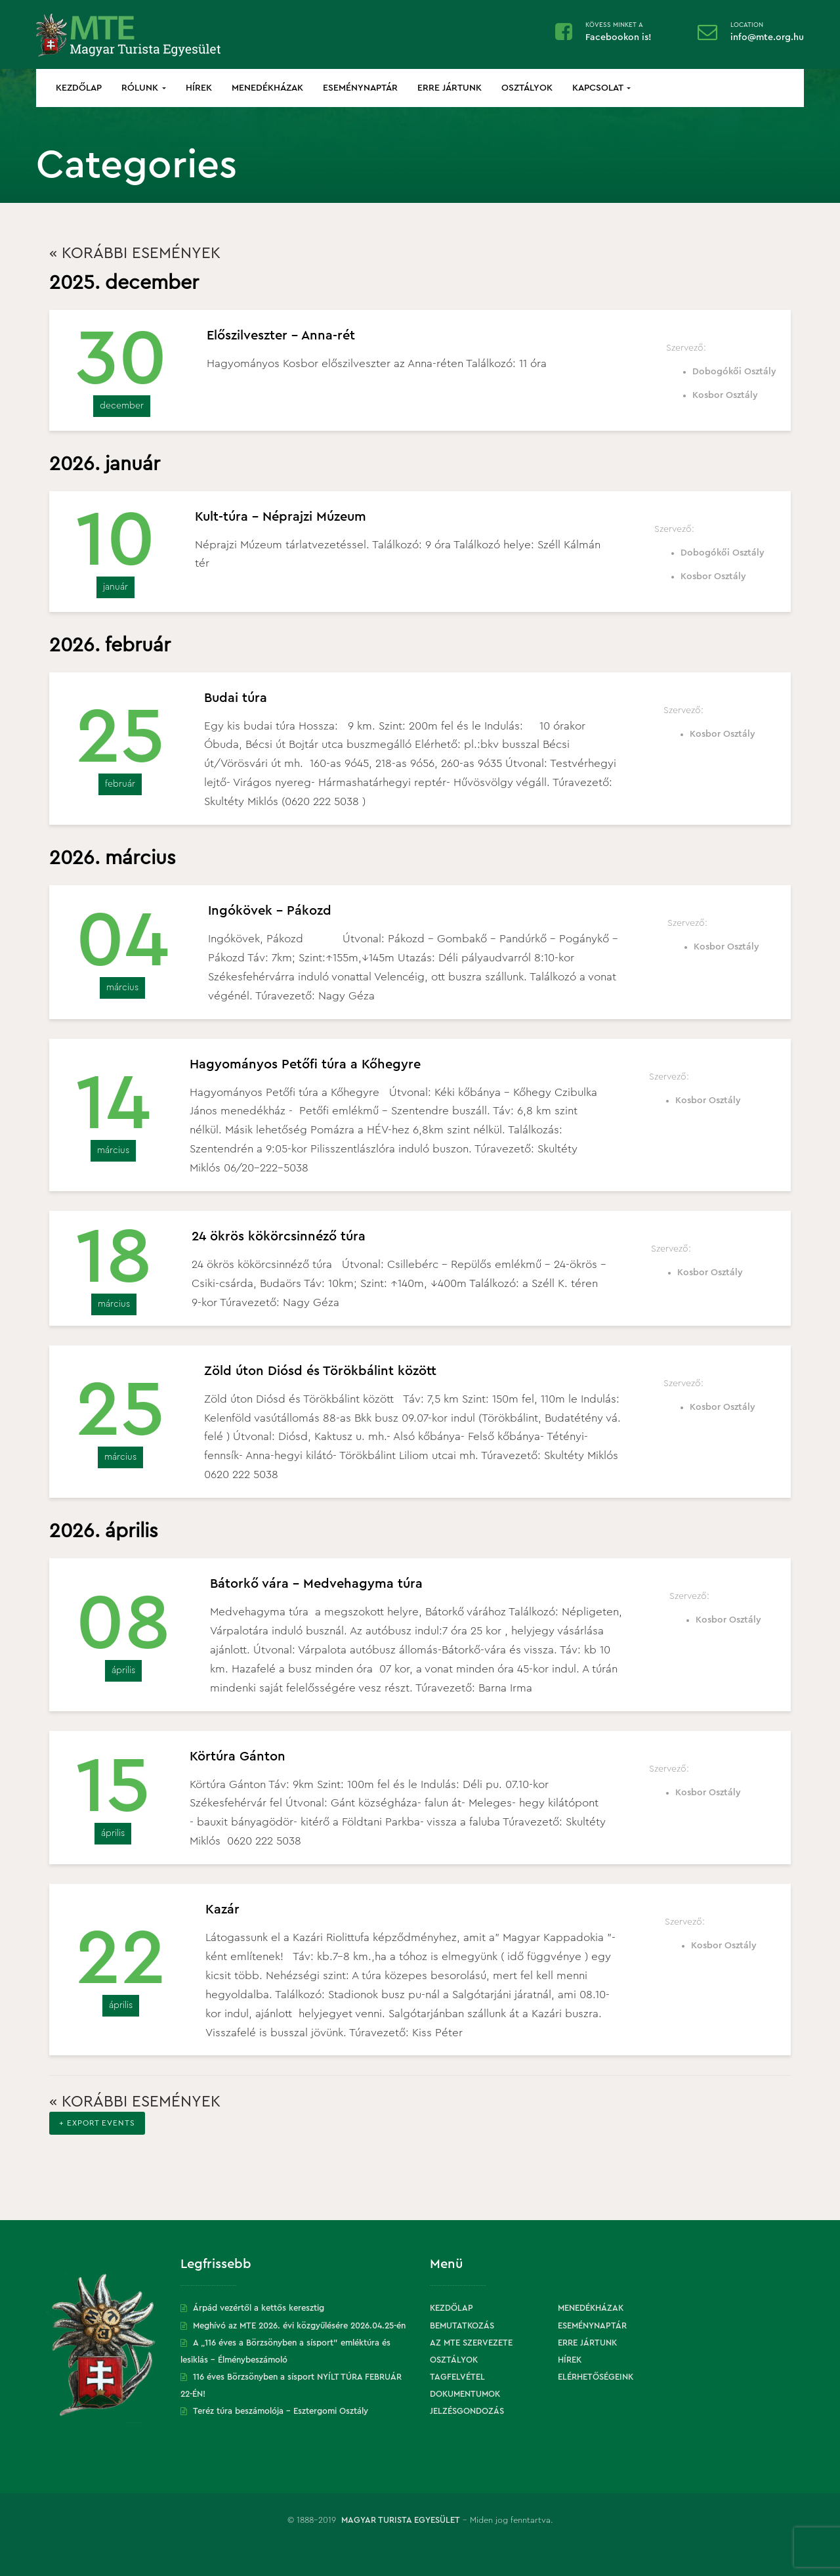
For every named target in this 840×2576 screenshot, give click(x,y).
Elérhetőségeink (595, 2376)
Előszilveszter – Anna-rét (281, 335)
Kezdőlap (79, 88)
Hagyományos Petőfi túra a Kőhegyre (305, 1064)
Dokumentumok (465, 2394)
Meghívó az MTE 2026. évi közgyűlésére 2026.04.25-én (299, 2325)
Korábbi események (134, 253)
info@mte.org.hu (767, 37)
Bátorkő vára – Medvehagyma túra (316, 1583)
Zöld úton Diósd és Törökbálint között (320, 1371)
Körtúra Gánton (237, 1756)
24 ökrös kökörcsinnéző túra (279, 1236)
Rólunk (143, 88)
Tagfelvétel (457, 2376)
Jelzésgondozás (467, 2411)
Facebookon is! (618, 37)
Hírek (199, 88)
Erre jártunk (449, 88)
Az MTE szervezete (471, 2342)
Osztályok (527, 88)
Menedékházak (267, 88)
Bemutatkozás (462, 2325)
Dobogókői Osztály (734, 371)
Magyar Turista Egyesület (400, 2520)
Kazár (222, 1909)
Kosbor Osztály (725, 395)
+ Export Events (97, 2123)
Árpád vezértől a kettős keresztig (258, 2307)
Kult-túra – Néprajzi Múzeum (280, 516)
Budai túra (235, 698)
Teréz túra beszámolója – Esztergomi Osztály (280, 2411)
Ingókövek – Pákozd (269, 910)
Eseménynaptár (360, 88)
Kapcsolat (601, 88)
